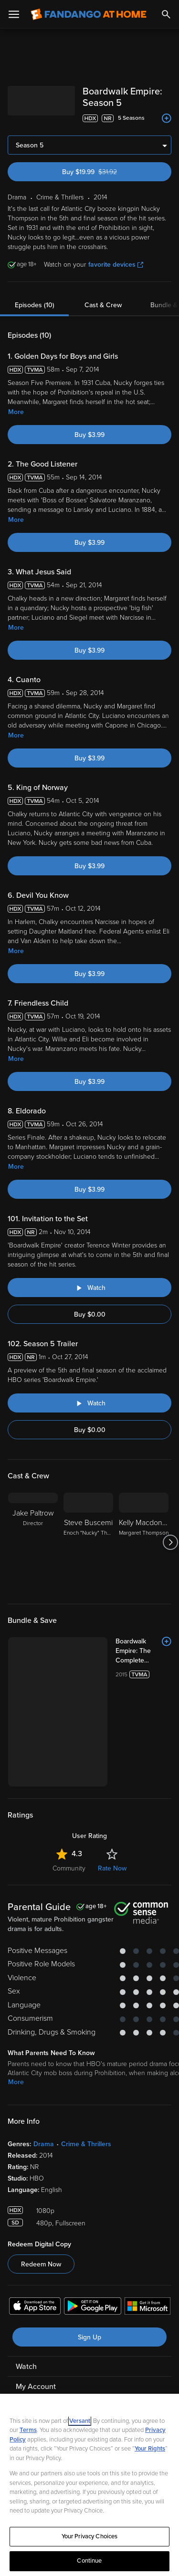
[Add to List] (166, 118)
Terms (28, 2430)
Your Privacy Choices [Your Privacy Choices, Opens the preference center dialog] (90, 2536)
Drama (43, 2144)
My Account (36, 2386)
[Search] (166, 14)
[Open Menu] (14, 14)
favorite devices (115, 264)
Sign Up (89, 2337)
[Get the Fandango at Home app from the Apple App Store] (35, 2307)
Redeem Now (41, 2264)
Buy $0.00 (89, 1314)
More (16, 412)
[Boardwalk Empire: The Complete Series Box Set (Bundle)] (143, 1651)
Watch (26, 2366)
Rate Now (112, 1868)
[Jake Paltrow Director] (33, 1542)
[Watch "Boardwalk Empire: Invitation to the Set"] (89, 1287)
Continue (89, 2561)
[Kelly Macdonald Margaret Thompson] (143, 1542)
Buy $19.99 (105, 172)
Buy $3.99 (89, 435)
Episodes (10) (34, 305)
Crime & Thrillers (86, 2144)
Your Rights (150, 2448)
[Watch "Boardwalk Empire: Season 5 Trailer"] (89, 1403)
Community (69, 1868)
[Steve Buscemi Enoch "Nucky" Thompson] (88, 1542)
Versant (79, 2421)
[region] (89, 2485)
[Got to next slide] (170, 1542)
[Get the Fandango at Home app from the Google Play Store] (92, 2307)
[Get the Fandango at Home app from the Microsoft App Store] (147, 2307)
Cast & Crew (103, 305)
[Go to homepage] (88, 14)
